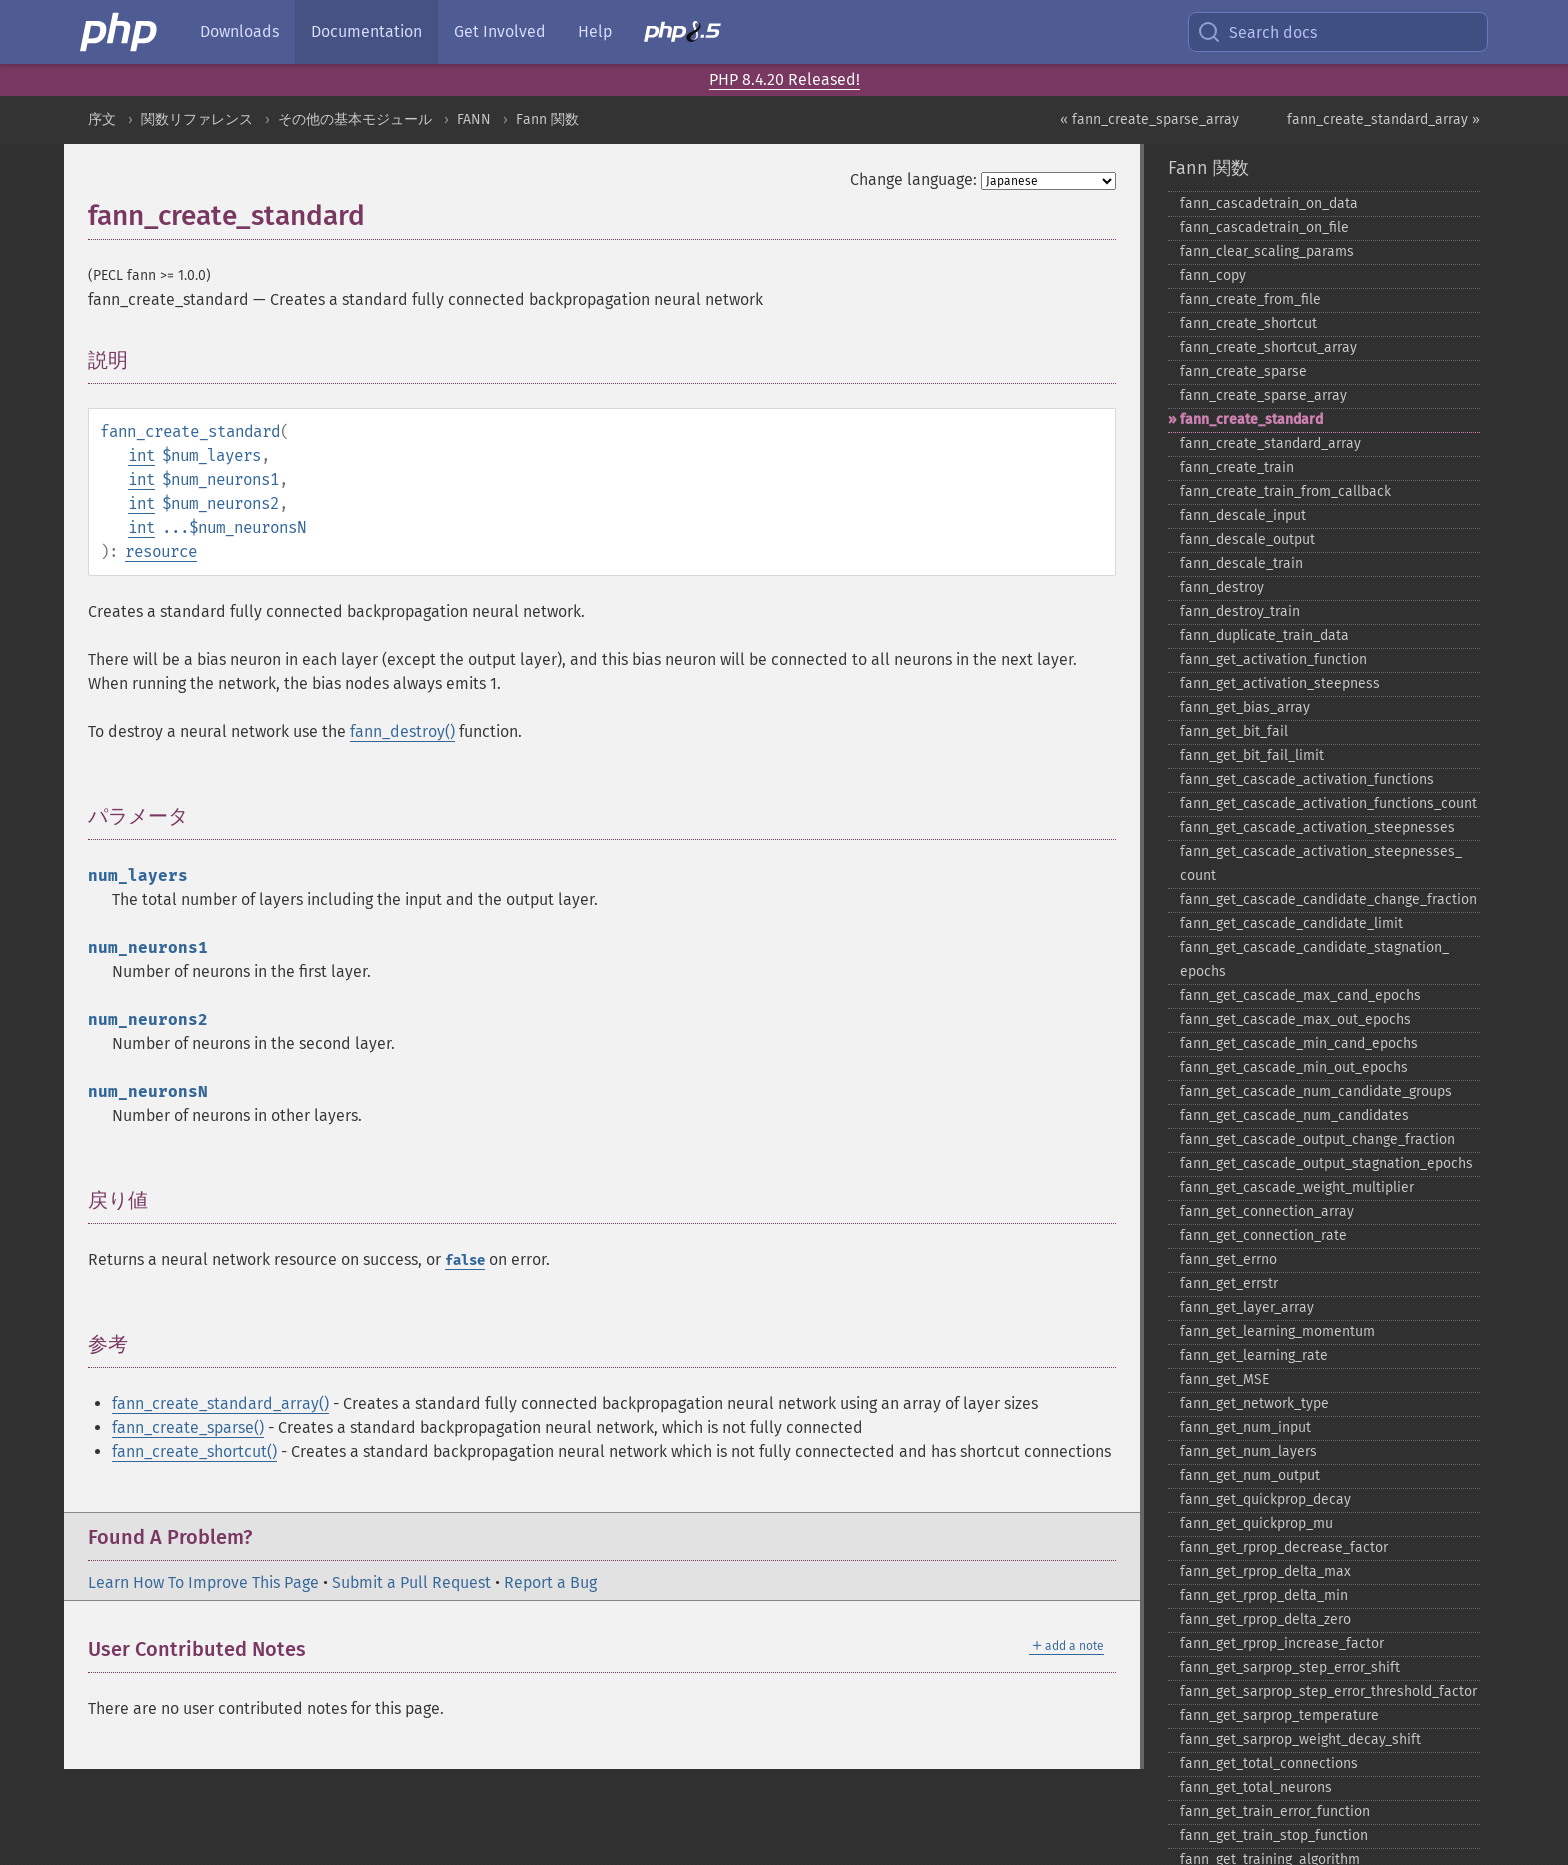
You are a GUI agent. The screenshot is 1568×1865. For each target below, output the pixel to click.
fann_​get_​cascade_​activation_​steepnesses (1317, 827)
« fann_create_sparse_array (1149, 119)
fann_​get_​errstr (1229, 1283)
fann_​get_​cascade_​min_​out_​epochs (1294, 1067)
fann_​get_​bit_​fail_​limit (1252, 755)
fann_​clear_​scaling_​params (1267, 251)
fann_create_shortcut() (194, 1451)
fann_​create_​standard (1251, 419)
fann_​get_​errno (1228, 1259)
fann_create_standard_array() (220, 1403)
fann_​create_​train (1237, 467)
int (141, 455)
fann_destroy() (402, 731)
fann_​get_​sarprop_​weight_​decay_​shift (1300, 1739)
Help (595, 31)
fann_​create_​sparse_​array (1263, 395)
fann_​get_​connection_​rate (1263, 1235)
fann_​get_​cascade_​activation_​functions (1307, 779)
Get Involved (500, 31)
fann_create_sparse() (188, 1427)
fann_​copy (1213, 275)
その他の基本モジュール (355, 119)
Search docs (1257, 32)
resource (161, 551)
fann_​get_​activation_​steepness (1280, 683)
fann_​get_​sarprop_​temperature (1279, 1715)
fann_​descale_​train (1241, 563)
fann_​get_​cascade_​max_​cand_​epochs (1300, 995)
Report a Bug (550, 1582)
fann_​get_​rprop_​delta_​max (1265, 1571)
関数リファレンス (197, 119)
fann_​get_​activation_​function (1273, 659)
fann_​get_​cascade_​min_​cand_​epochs (1299, 1043)
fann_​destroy (1222, 587)
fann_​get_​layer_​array (1247, 1307)
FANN (474, 119)
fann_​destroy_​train (1240, 611)
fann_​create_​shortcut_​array (1268, 347)
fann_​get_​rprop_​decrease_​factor (1284, 1547)
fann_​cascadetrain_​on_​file (1264, 227)
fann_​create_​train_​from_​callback (1285, 491)
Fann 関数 (547, 119)
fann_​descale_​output (1247, 539)
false (465, 1260)
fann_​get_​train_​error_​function (1275, 1811)
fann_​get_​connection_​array (1267, 1211)
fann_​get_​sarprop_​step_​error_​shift (1290, 1667)
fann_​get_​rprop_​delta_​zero (1265, 1619)
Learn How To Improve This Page (203, 1582)
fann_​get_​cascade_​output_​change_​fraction (1317, 1139)
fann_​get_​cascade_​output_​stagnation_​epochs (1326, 1163)
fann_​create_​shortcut (1248, 323)
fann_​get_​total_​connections (1269, 1763)
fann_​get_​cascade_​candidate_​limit (1291, 923)
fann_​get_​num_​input (1245, 1427)
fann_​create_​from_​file (1250, 299)
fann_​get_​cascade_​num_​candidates (1294, 1115)
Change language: (913, 179)
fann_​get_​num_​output (1250, 1475)
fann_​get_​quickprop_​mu (1256, 1523)
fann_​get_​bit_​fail (1234, 731)
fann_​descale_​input (1243, 515)
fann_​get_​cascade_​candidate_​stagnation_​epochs (1314, 959)
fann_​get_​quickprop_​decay (1265, 1499)
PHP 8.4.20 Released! (784, 79)
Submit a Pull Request (411, 1582)
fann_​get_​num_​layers (1248, 1451)
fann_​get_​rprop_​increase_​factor (1282, 1643)
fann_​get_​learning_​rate (1254, 1355)
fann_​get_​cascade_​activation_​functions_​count (1328, 803)
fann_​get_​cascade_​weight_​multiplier (1297, 1187)
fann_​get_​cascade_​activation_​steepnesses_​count (1321, 863)
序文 (102, 119)
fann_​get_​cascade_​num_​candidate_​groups (1316, 1091)
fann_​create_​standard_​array (1270, 443)
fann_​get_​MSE (1224, 1379)
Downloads (239, 31)
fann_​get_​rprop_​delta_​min (1264, 1595)
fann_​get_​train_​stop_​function (1274, 1835)
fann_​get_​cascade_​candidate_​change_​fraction (1328, 899)
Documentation (366, 31)
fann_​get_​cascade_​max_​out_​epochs (1295, 1019)
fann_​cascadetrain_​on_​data (1269, 203)
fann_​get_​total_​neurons (1256, 1787)
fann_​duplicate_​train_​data (1264, 635)
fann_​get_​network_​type (1254, 1403)
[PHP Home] (120, 32)
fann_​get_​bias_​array (1245, 707)
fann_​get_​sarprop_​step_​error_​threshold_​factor (1328, 1691)
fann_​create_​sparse (1243, 371)
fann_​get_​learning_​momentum (1277, 1331)
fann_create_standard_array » (1383, 119)
